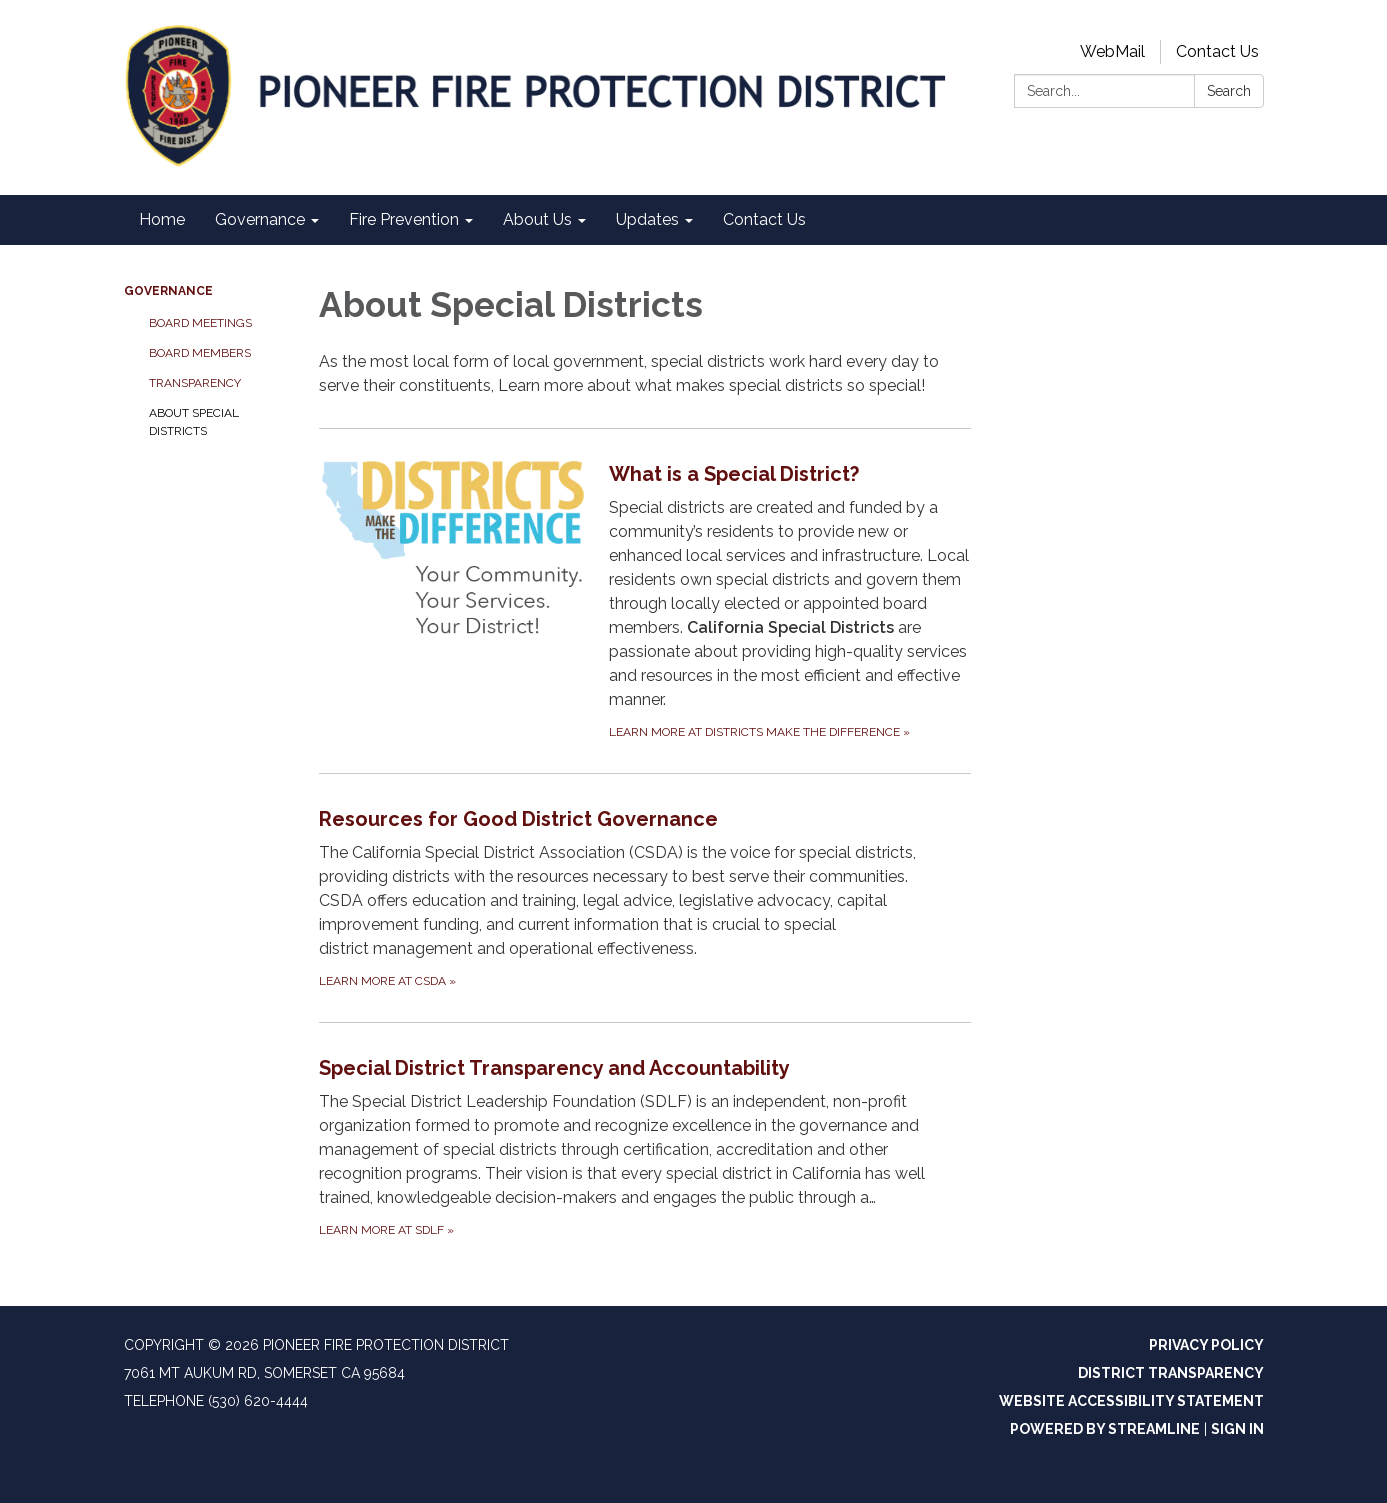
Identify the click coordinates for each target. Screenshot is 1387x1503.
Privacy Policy (1206, 1345)
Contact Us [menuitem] (764, 219)
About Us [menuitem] (537, 219)
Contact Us (1217, 51)
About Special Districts (194, 422)
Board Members (200, 353)
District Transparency (1171, 1373)
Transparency (195, 383)
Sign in (1237, 1429)
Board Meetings (200, 323)
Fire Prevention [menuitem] (404, 219)
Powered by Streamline (1105, 1429)
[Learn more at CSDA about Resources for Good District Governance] (645, 897)
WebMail (1112, 51)
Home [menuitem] (162, 219)
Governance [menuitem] (260, 219)
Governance (168, 291)
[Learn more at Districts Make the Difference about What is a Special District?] (645, 600)
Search (1229, 91)
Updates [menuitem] (647, 219)
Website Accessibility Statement (1131, 1401)
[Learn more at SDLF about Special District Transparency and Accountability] (645, 1146)
